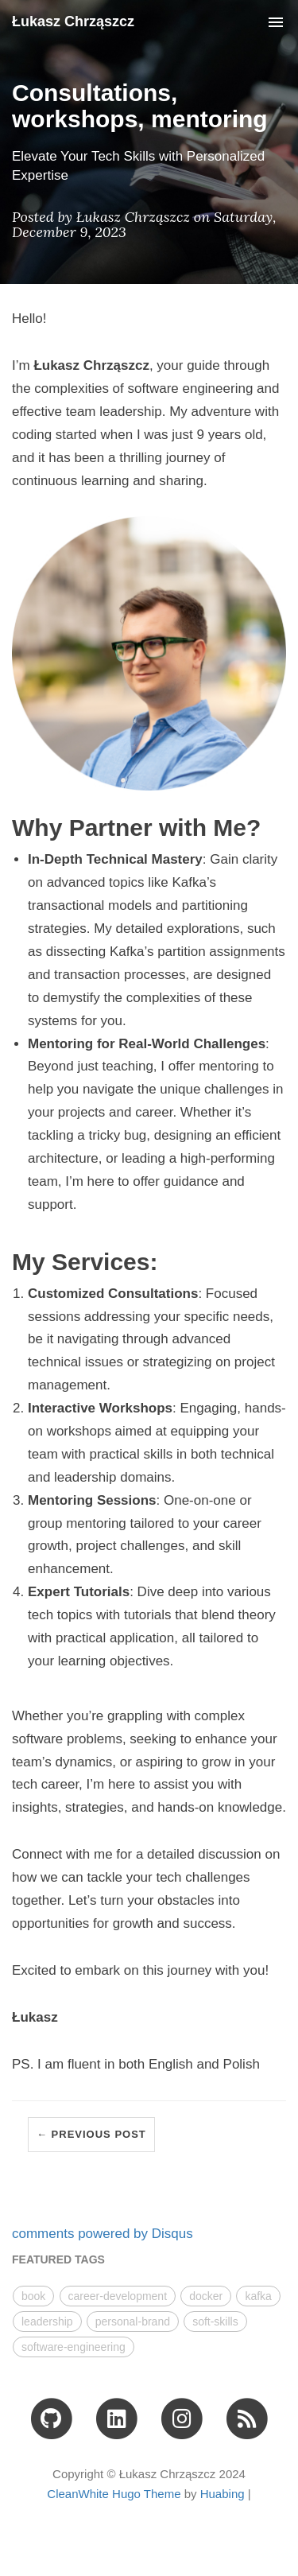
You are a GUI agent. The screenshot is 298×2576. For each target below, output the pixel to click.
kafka (258, 2296)
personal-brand (132, 2321)
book (33, 2296)
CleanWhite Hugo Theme (113, 2493)
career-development (118, 2296)
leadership (47, 2321)
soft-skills (215, 2321)
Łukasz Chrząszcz (73, 21)
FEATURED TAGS (58, 2259)
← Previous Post (91, 2134)
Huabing (222, 2493)
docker (206, 2296)
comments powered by (102, 2233)
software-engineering (73, 2347)
